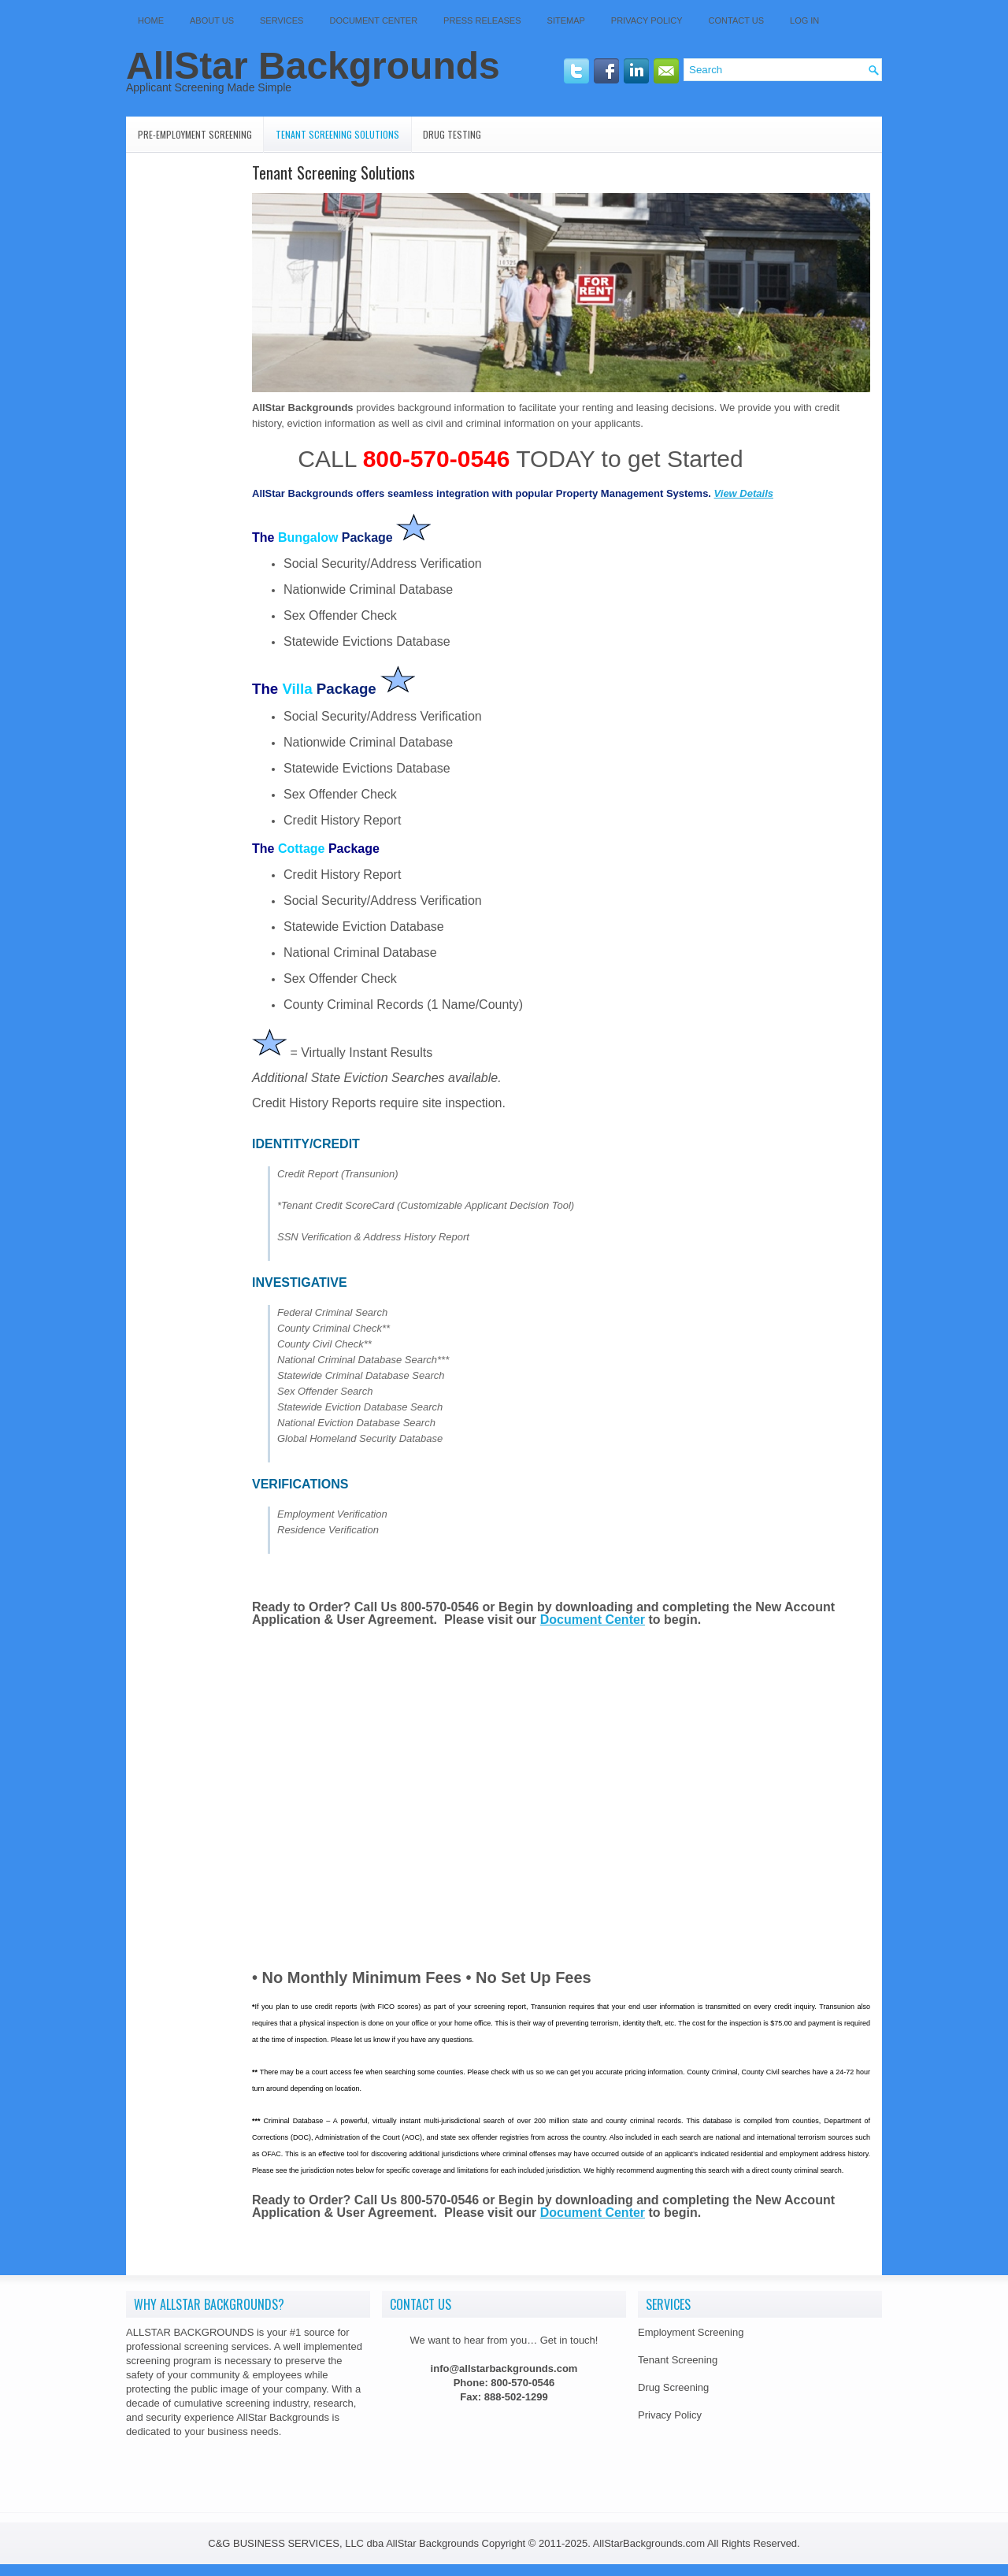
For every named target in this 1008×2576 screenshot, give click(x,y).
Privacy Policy (647, 20)
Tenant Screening (677, 2360)
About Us (212, 20)
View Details (743, 493)
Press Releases (482, 20)
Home (151, 20)
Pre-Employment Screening (195, 134)
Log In (804, 20)
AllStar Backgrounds (313, 66)
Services (281, 20)
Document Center (373, 20)
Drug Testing (452, 134)
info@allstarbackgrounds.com (504, 2368)
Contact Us (737, 20)
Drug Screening (673, 2387)
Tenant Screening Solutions (337, 134)
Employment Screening (690, 2332)
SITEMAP (566, 20)
